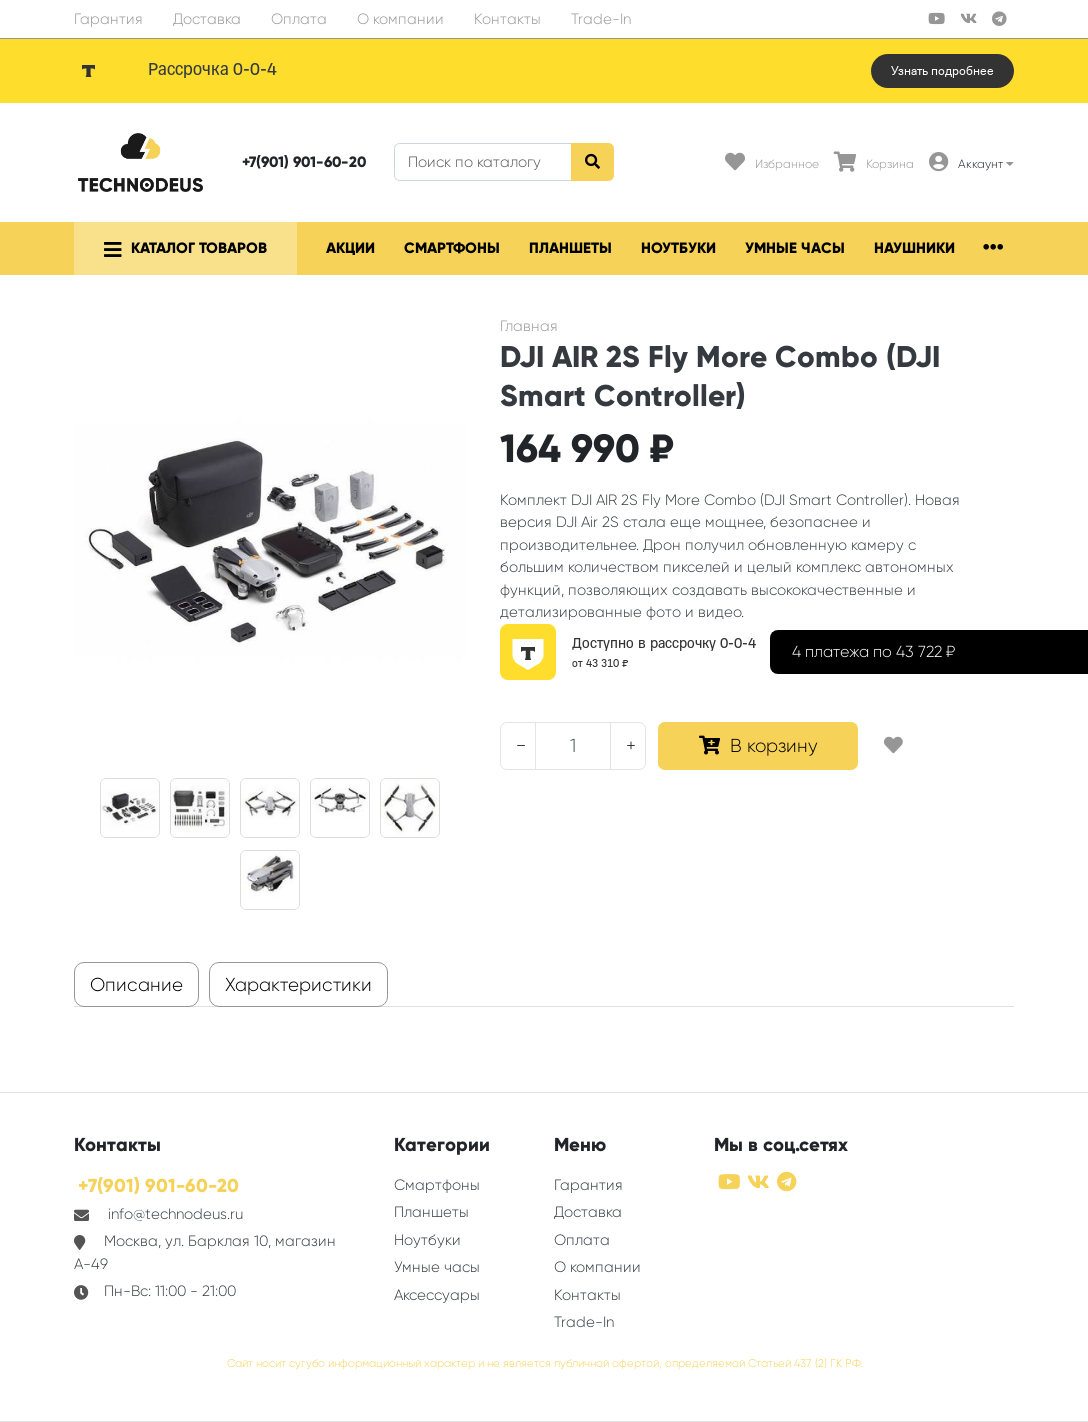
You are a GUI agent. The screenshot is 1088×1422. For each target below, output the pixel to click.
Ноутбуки (678, 248)
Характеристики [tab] (298, 985)
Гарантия (108, 19)
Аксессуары (437, 1295)
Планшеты (570, 248)
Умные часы (795, 248)
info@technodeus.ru (175, 1214)
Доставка (207, 19)
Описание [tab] (136, 985)
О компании (400, 19)
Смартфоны (452, 248)
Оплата (299, 19)
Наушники (914, 248)
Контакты (507, 19)
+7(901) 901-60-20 (304, 162)
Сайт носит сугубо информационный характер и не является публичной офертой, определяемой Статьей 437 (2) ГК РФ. (544, 1363)
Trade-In (601, 19)
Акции (350, 248)
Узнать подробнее (942, 71)
